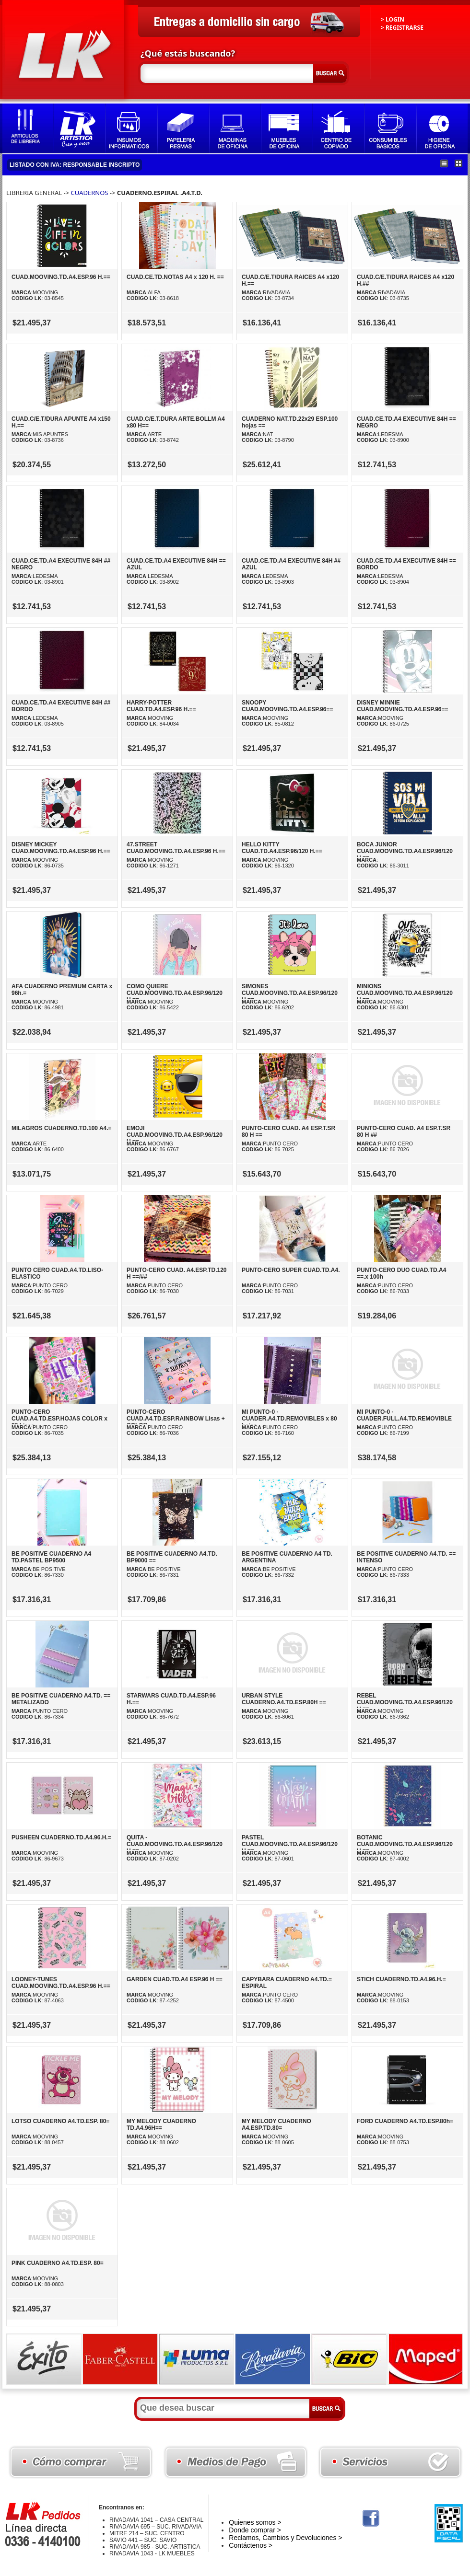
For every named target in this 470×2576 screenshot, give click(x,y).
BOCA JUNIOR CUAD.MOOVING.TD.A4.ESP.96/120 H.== (405, 851)
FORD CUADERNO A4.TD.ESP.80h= (405, 2121)
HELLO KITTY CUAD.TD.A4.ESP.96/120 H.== (282, 848)
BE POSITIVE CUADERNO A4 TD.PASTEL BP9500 (51, 1557)
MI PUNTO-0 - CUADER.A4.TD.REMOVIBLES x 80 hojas (289, 1419)
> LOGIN (392, 19)
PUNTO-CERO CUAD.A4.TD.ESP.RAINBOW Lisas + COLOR (176, 1419)
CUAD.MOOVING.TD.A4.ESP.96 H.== (61, 277)
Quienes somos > (255, 2522)
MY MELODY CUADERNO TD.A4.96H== (161, 2124)
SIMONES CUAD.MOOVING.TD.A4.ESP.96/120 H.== (290, 993)
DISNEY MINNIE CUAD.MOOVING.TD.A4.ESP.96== (402, 706)
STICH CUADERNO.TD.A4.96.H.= (401, 1979)
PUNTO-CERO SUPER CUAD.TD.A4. (291, 1270)
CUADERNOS (90, 192)
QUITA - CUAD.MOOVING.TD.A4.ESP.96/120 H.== (175, 1844)
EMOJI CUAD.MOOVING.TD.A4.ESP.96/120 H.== (175, 1135)
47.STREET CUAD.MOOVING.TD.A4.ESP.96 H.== (176, 848)
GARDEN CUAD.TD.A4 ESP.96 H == (175, 1979)
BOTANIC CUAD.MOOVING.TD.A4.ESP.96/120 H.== (405, 1844)
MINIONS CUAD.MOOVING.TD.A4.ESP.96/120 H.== (405, 993)
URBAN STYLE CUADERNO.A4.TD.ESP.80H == (284, 1699)
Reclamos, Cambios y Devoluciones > (285, 2537)
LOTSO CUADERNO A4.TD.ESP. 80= (60, 2121)
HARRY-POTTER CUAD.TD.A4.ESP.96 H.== (161, 706)
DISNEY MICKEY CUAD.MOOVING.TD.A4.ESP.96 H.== (61, 848)
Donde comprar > (255, 2530)
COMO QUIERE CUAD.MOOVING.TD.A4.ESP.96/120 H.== (175, 993)
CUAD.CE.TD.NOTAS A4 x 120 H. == (175, 277)
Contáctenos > (250, 2545)
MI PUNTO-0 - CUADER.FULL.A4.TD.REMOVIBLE (404, 1415)
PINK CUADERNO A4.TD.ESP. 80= (58, 2263)
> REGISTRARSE (402, 27)
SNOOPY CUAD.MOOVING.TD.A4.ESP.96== (287, 706)
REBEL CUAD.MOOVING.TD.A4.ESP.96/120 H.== (405, 1702)
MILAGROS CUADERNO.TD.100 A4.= (62, 1128)
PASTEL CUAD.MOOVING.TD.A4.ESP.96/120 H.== (290, 1844)
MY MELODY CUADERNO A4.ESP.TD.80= (276, 2124)
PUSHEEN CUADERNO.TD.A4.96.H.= (61, 1837)
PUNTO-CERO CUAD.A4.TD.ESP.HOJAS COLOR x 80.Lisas (59, 1419)
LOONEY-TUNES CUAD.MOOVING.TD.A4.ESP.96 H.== (61, 1982)
